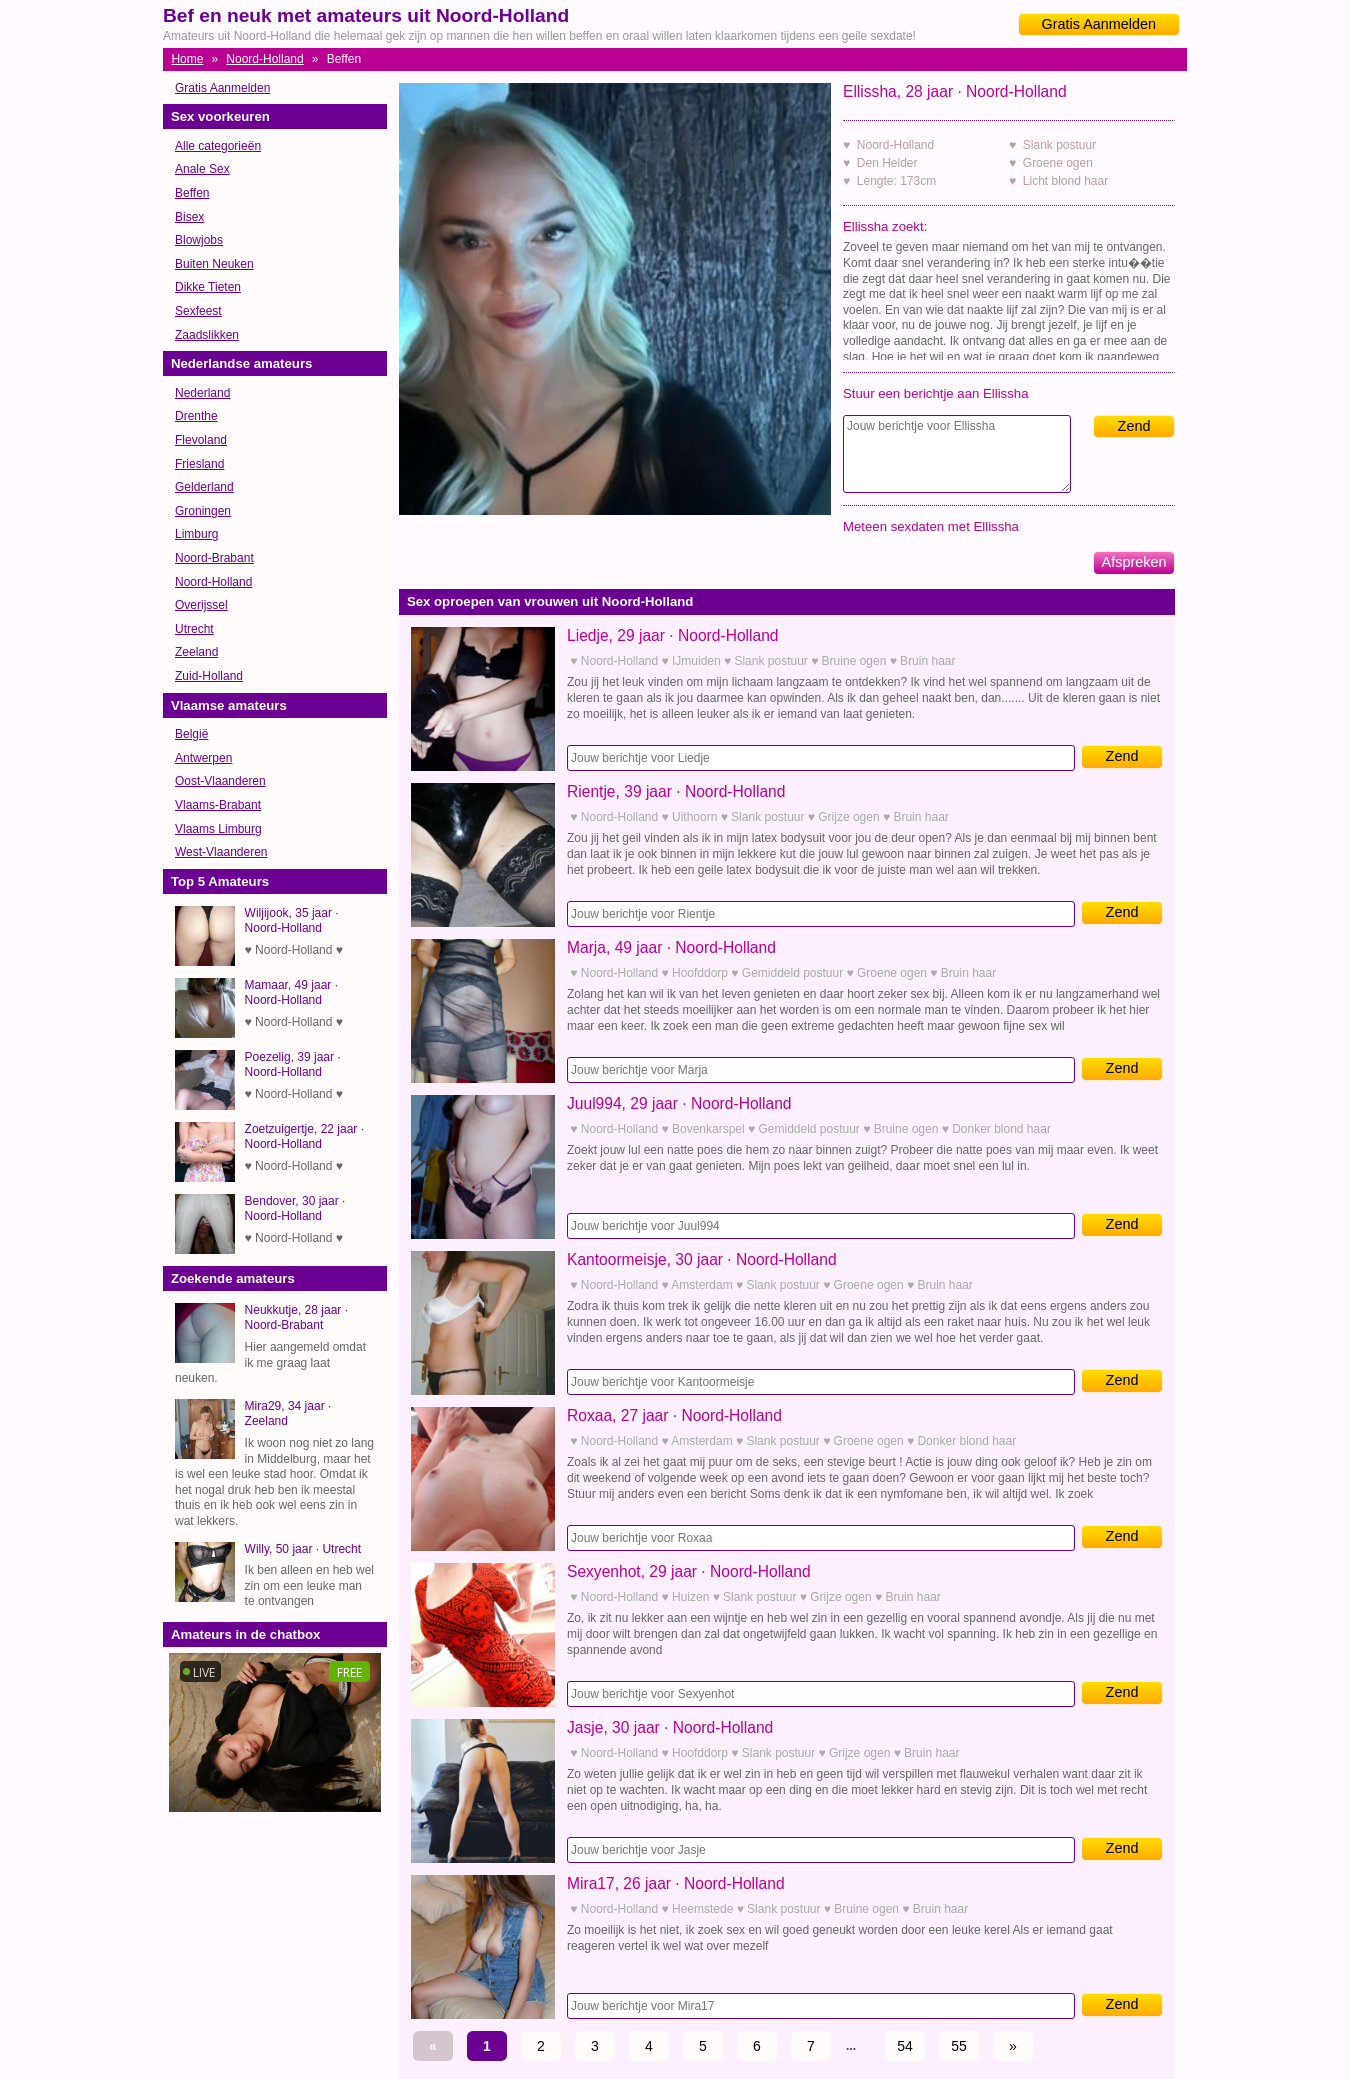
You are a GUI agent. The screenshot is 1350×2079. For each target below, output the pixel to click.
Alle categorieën (218, 146)
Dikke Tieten (208, 287)
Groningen (203, 511)
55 (959, 2046)
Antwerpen (203, 758)
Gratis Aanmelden (1099, 24)
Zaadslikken (207, 335)
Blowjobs (199, 240)
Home (187, 59)
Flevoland (201, 440)
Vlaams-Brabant (218, 805)
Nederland (202, 393)
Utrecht (194, 629)
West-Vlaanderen (221, 852)
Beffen (192, 193)
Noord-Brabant (214, 558)
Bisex (189, 217)
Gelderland (204, 487)
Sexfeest (198, 311)
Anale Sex (202, 169)
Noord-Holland (264, 59)
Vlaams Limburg (218, 829)
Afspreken (1134, 562)
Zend (1134, 426)
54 (905, 2046)
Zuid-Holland (209, 676)
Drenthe (196, 416)
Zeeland (196, 652)
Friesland (199, 464)
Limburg (196, 534)
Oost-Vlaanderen (220, 781)
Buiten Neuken (214, 264)
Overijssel (201, 605)
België (191, 734)
